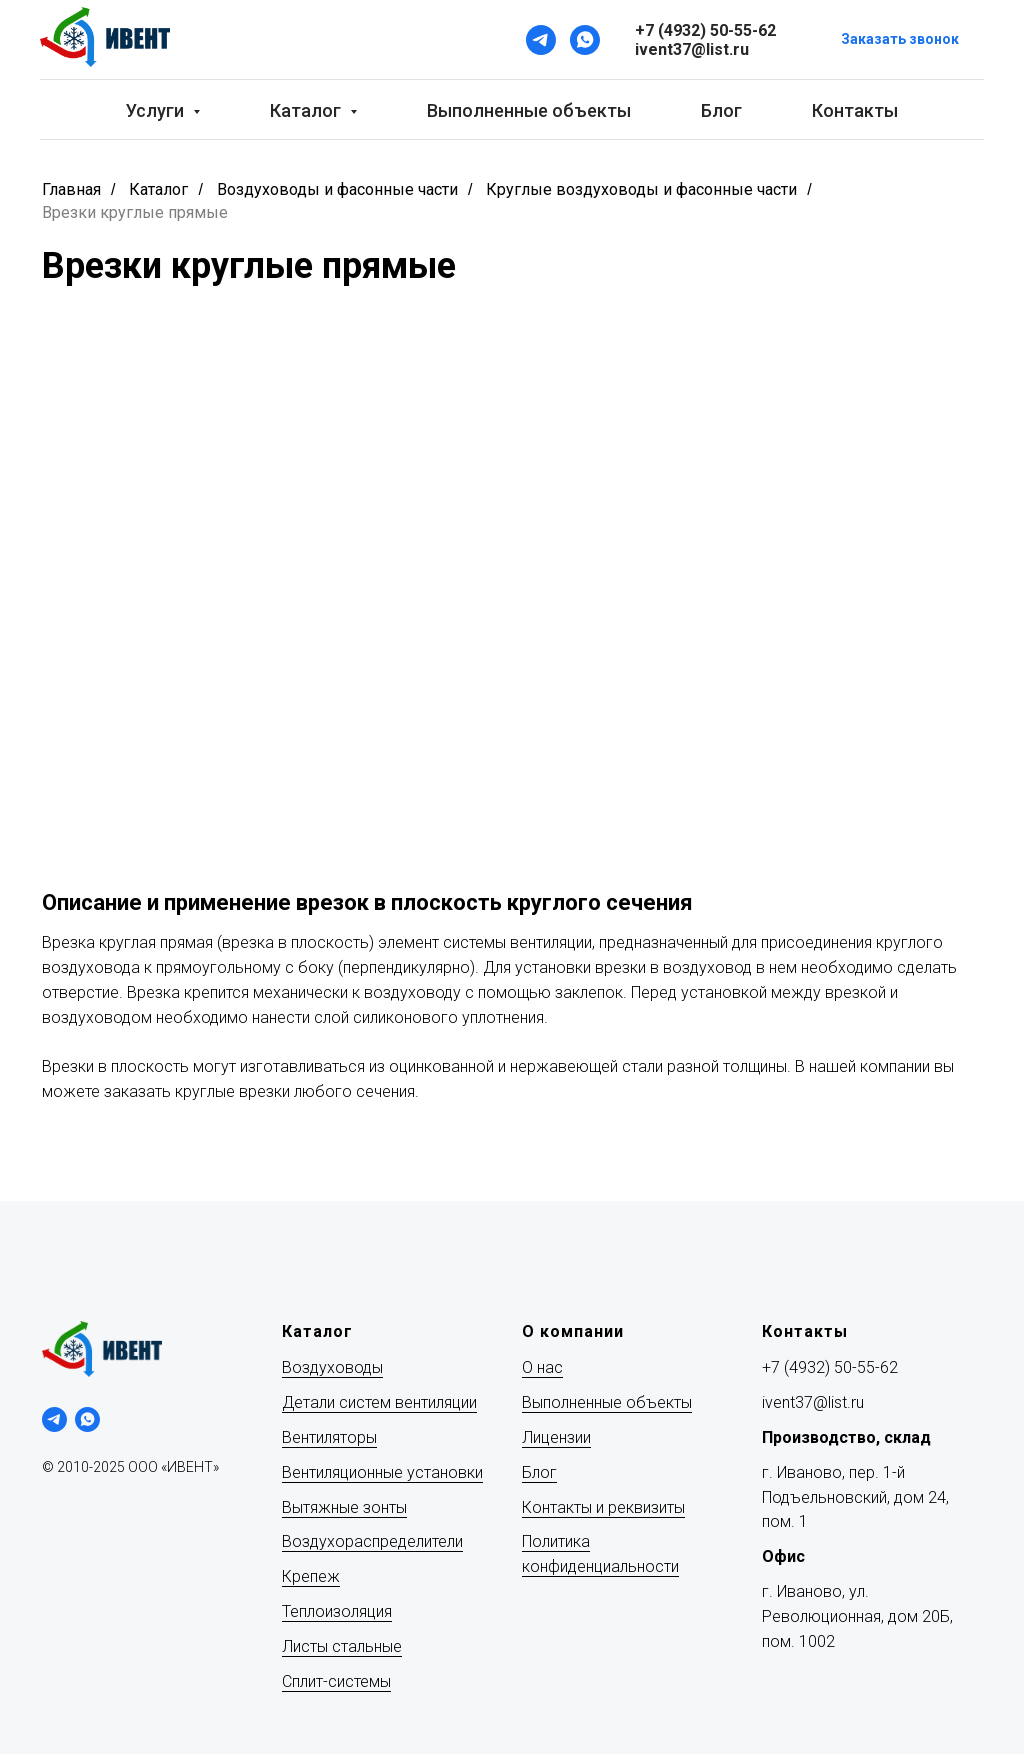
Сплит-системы (336, 1681)
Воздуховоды (332, 1367)
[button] (900, 40)
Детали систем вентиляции (379, 1402)
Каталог (158, 189)
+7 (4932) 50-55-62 (830, 1367)
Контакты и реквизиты (603, 1507)
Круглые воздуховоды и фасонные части (641, 189)
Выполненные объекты (529, 110)
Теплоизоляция (337, 1611)
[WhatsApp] (585, 40)
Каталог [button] (307, 110)
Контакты (855, 110)
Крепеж (311, 1576)
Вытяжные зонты (344, 1507)
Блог (721, 110)
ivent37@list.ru (813, 1402)
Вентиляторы (329, 1437)
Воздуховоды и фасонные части (337, 189)
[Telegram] (541, 40)
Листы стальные (342, 1646)
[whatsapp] (87, 1419)
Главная (71, 189)
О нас (542, 1367)
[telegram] (54, 1419)
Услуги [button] (157, 110)
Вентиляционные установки (382, 1472)
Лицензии (556, 1437)
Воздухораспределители (372, 1541)
